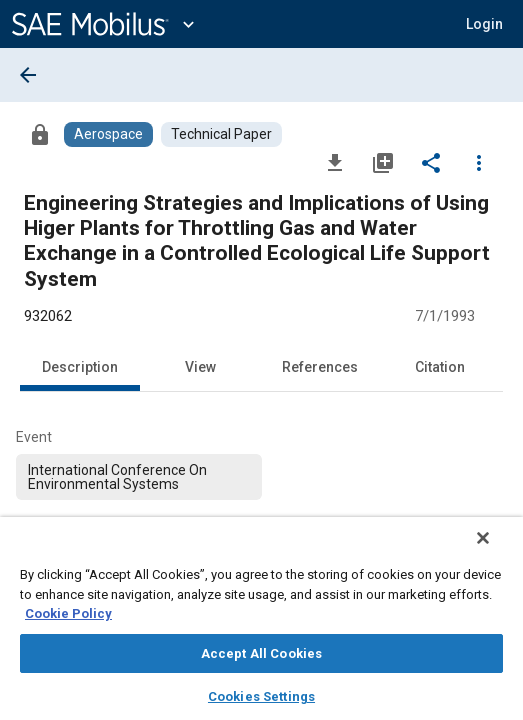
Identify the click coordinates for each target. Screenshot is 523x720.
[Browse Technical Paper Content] (221, 134)
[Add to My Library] (383, 162)
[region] (261, 625)
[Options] (479, 162)
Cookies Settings (261, 696)
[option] (139, 477)
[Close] (497, 551)
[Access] (40, 134)
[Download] (335, 162)
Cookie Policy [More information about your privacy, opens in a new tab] (68, 613)
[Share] (431, 162)
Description (80, 367)
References (320, 367)
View (200, 367)
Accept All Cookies (261, 653)
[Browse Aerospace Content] (108, 134)
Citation (440, 367)
